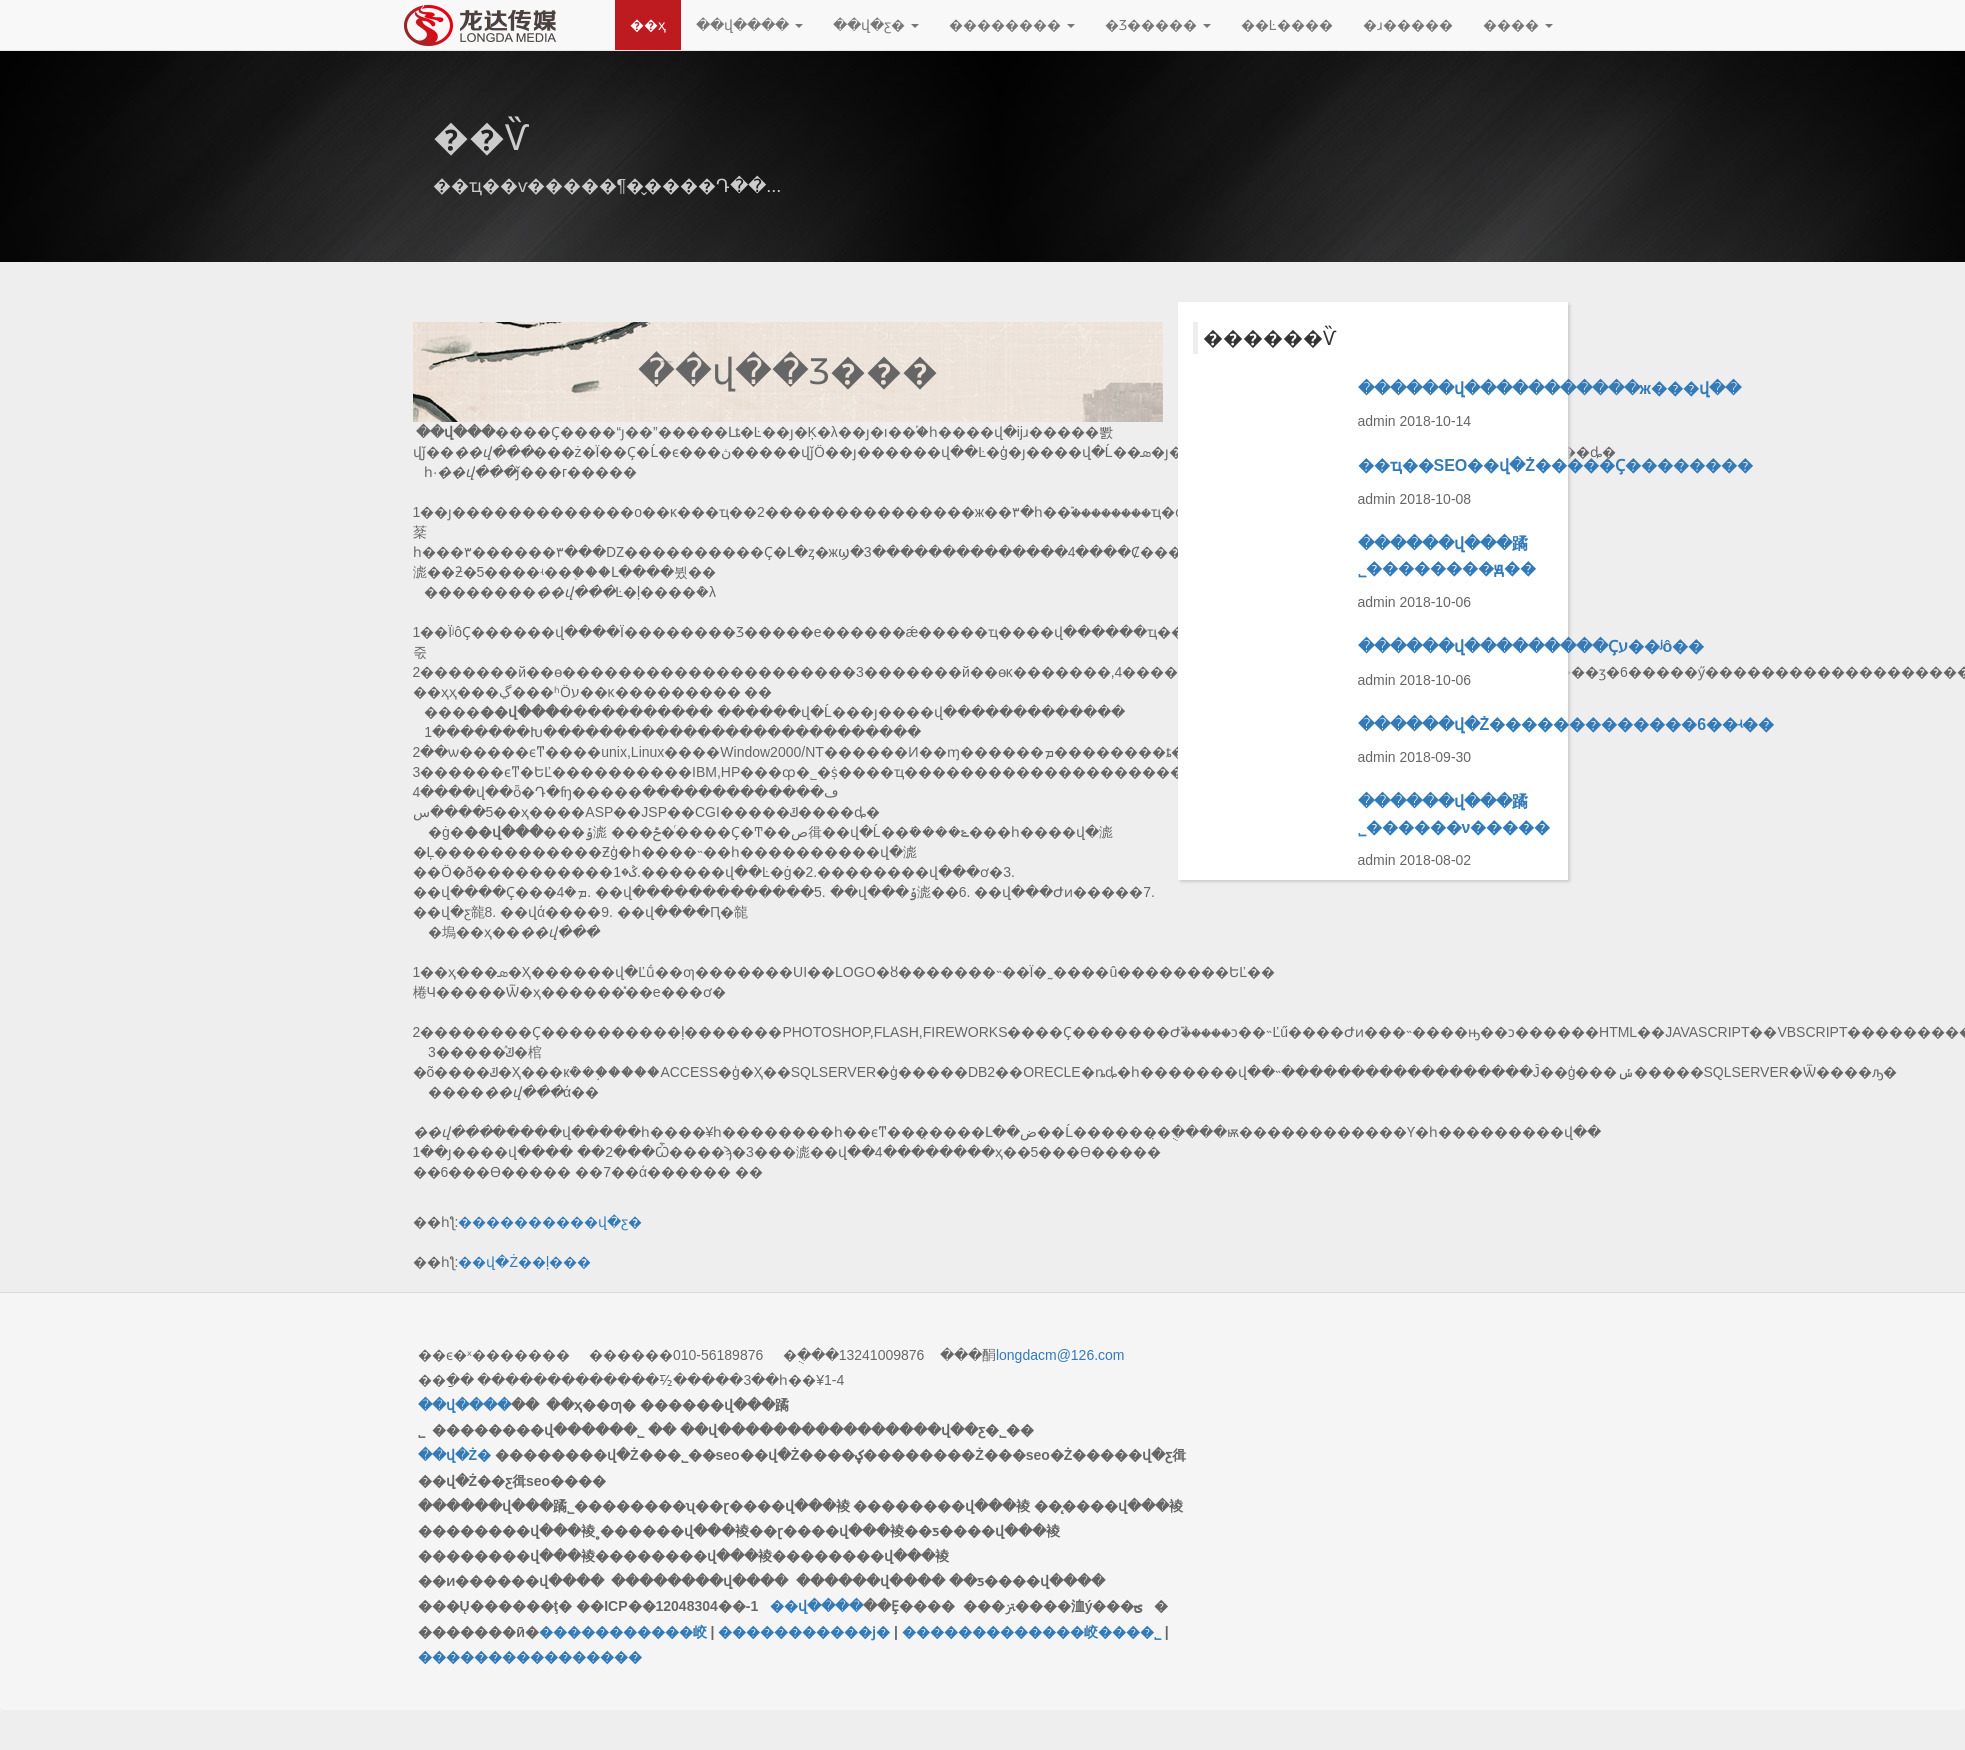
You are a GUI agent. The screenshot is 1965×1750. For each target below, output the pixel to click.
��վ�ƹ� (876, 25)
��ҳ (648, 25)
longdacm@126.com (1060, 1355)
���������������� (530, 1657)
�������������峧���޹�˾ (1031, 1632)
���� (1518, 25)
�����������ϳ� (804, 1632)
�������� (1012, 25)
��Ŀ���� (1287, 25)
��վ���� (749, 25)
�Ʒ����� (1158, 25)
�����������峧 (623, 1632)
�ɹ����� (1408, 25)
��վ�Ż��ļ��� (524, 1262)
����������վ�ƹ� (550, 1222)
